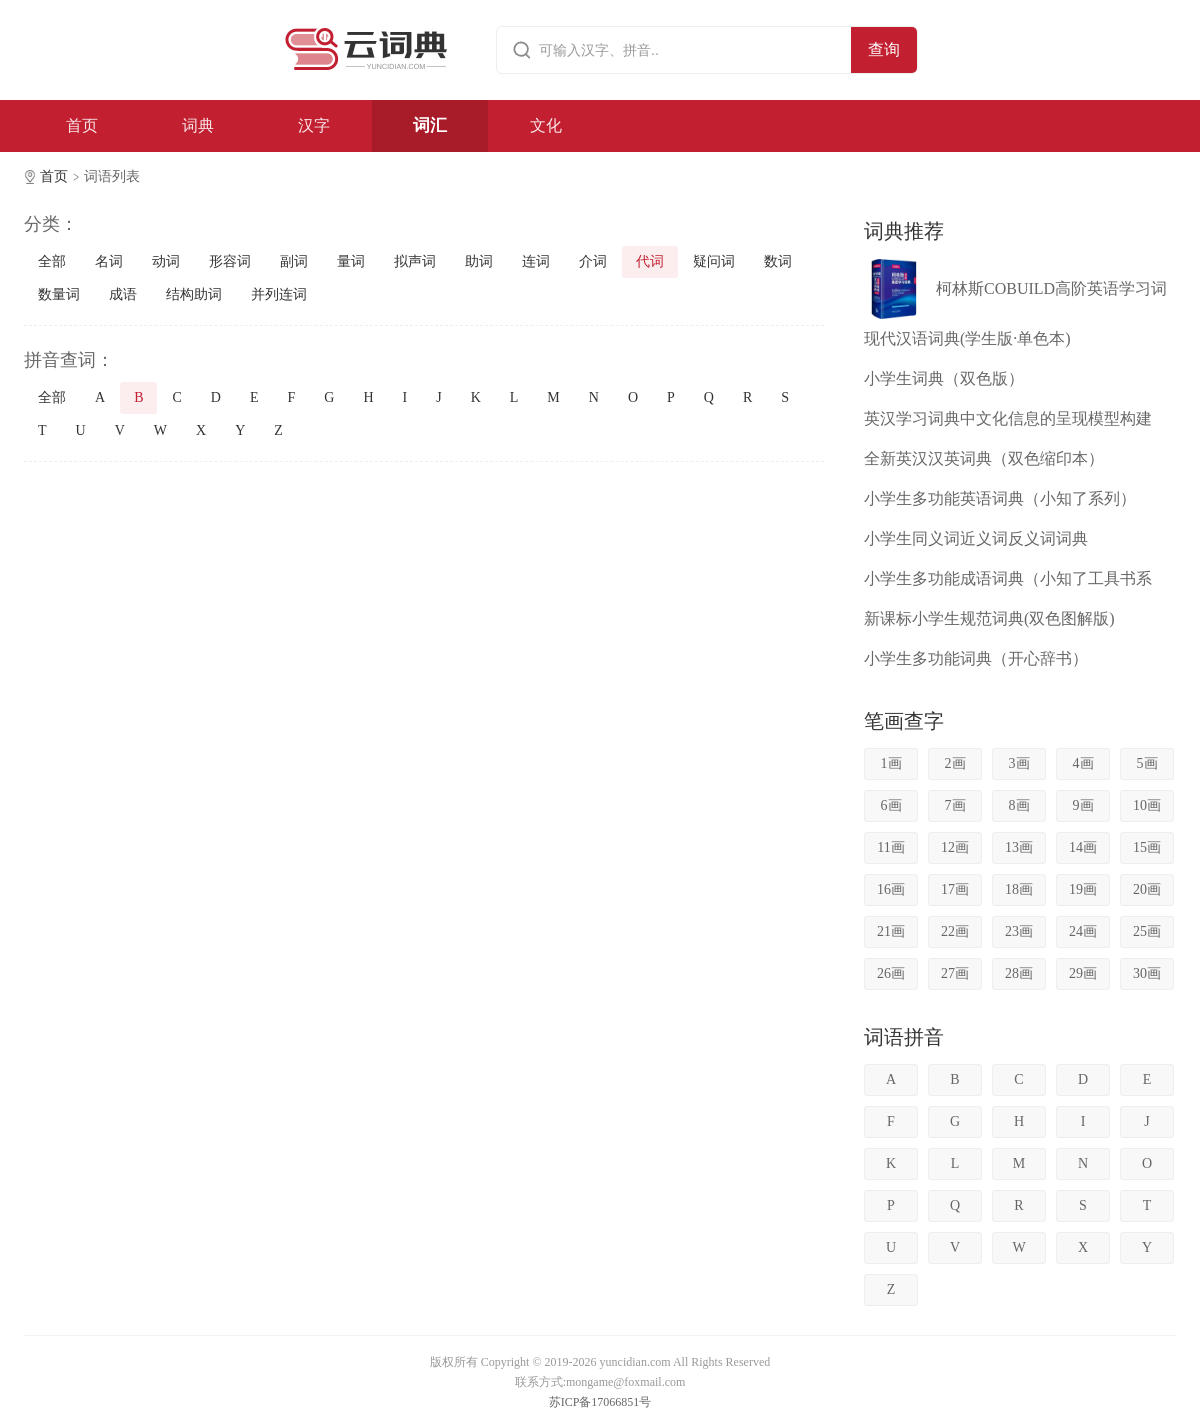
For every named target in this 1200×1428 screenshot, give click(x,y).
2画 (955, 763)
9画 (1083, 805)
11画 (890, 847)
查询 (884, 49)
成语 (123, 294)
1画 (891, 763)
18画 (1019, 889)
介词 (593, 261)
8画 (1019, 805)
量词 (351, 261)
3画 (1019, 763)
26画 (891, 973)
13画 (1019, 847)
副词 (294, 261)
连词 (536, 261)
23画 (1019, 931)
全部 (52, 261)
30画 (1147, 973)
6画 (891, 805)
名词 (109, 261)
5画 (1147, 763)
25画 (1147, 931)
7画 (955, 805)
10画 (1147, 805)
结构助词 (194, 294)
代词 (650, 261)
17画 (955, 889)
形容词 (230, 261)
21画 (891, 931)
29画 (1083, 973)
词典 (198, 125)
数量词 (59, 294)
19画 (1083, 889)
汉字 (314, 125)
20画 (1147, 889)
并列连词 (279, 294)
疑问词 (714, 261)
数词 (778, 261)
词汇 (430, 125)
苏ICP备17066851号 (600, 1402)
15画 (1147, 847)
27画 (955, 973)
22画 (955, 931)
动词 (166, 261)
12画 (955, 847)
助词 (479, 261)
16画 (891, 889)
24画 (1083, 931)
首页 (82, 125)
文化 (546, 125)
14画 (1083, 847)
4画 (1083, 763)
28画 (1019, 973)
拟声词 (415, 261)
